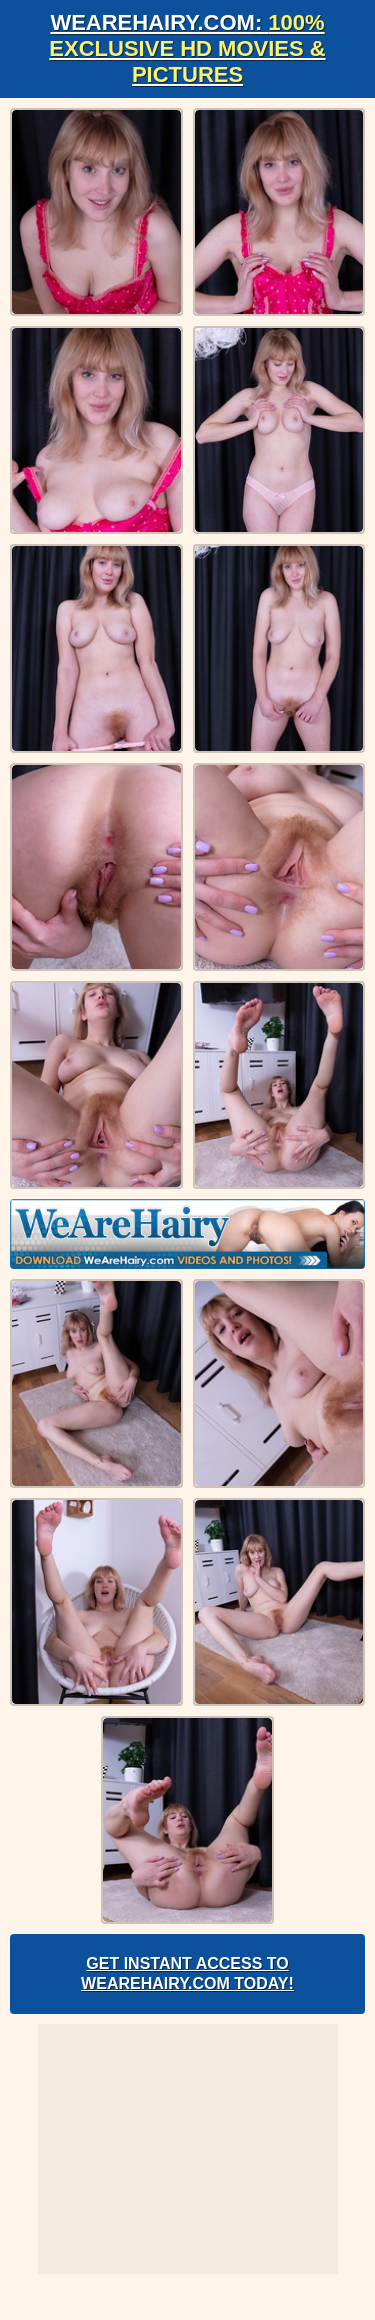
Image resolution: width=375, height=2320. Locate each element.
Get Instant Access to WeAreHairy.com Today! (187, 1973)
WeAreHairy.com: (187, 48)
